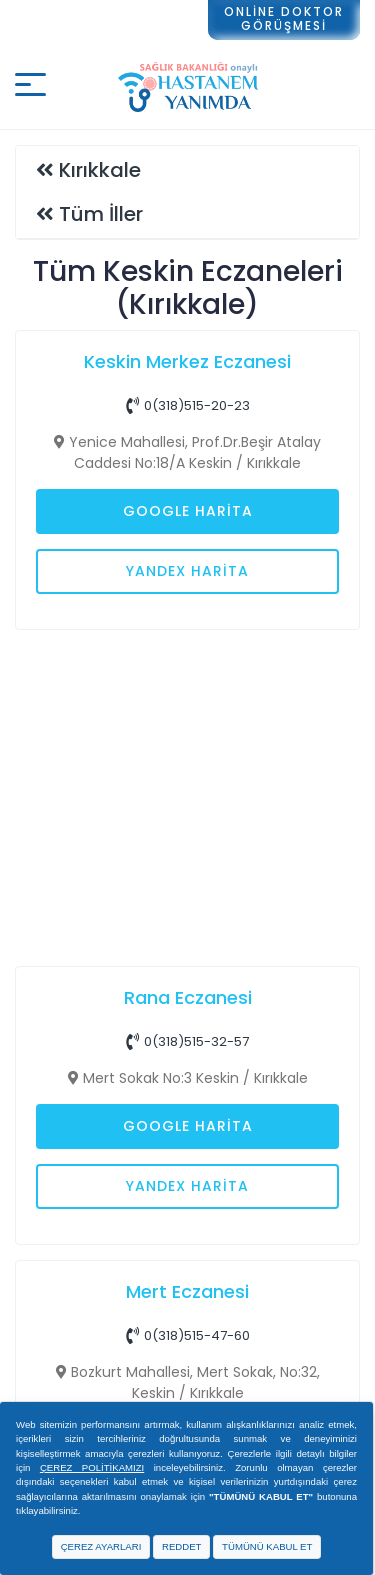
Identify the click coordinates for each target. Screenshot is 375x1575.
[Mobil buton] (30, 87)
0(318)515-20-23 (188, 405)
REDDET (181, 1546)
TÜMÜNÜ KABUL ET (267, 1546)
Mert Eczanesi (187, 1291)
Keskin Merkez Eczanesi (187, 361)
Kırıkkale (100, 170)
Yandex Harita (187, 571)
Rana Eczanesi (188, 997)
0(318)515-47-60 (188, 1335)
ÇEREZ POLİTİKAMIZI (92, 1467)
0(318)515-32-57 (187, 1041)
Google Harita (188, 511)
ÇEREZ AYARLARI (101, 1546)
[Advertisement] (187, 793)
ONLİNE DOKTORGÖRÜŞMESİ (284, 18)
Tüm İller (101, 214)
